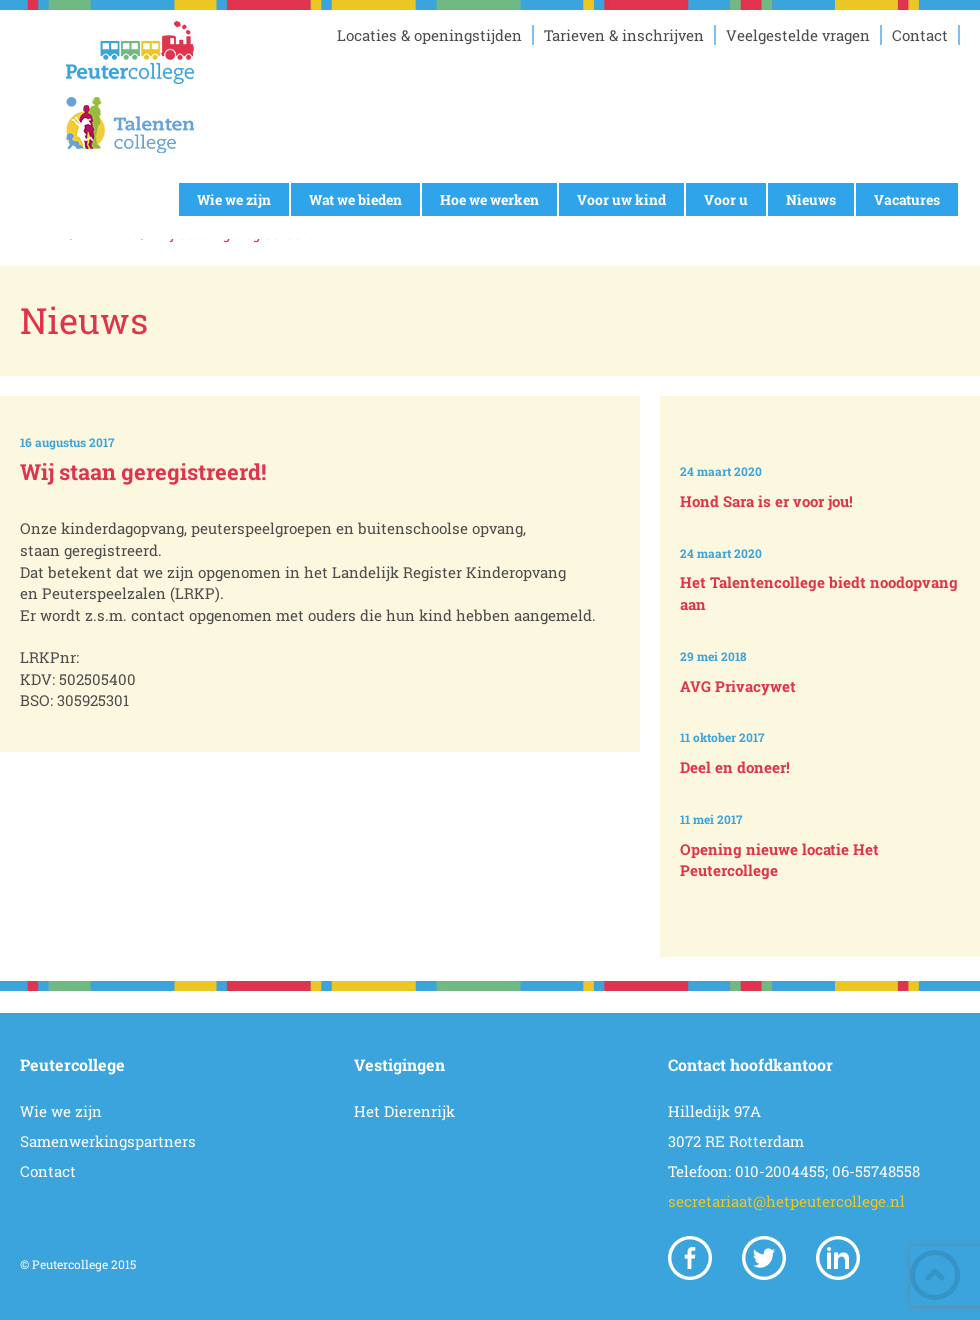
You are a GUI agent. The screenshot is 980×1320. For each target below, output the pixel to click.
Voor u (726, 199)
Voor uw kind (621, 199)
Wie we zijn (234, 199)
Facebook (690, 1258)
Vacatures (907, 199)
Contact (920, 35)
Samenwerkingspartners (108, 1141)
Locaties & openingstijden (429, 35)
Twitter (764, 1258)
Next (823, 923)
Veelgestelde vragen (798, 35)
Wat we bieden (355, 199)
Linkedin (838, 1258)
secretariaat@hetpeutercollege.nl (786, 1201)
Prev (823, 412)
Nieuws (811, 199)
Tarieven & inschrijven (624, 35)
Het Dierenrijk (404, 1111)
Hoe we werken (489, 199)
